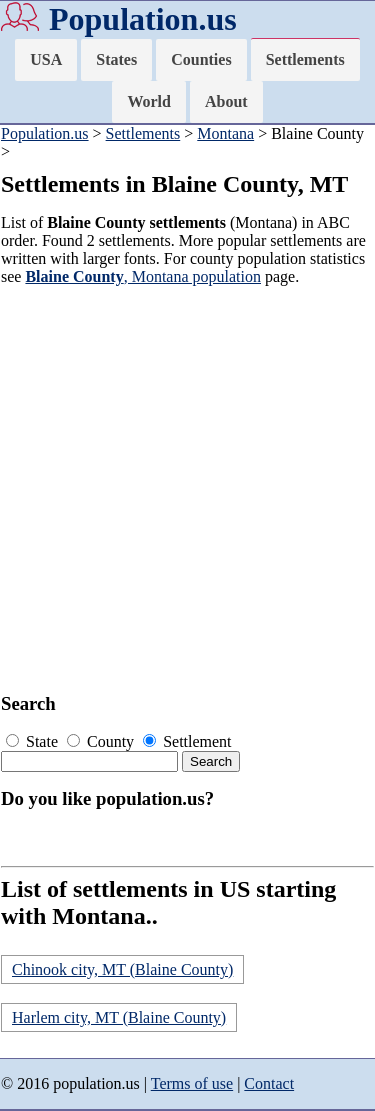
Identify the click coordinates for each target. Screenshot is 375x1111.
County (102, 741)
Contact (269, 1083)
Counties (201, 59)
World (149, 101)
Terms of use (192, 1083)
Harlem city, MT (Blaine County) (119, 1017)
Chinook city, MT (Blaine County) (122, 969)
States (116, 59)
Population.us (143, 19)
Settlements (305, 59)
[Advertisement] (187, 489)
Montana (225, 133)
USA (46, 59)
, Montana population (143, 276)
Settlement (187, 741)
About (226, 101)
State (34, 741)
